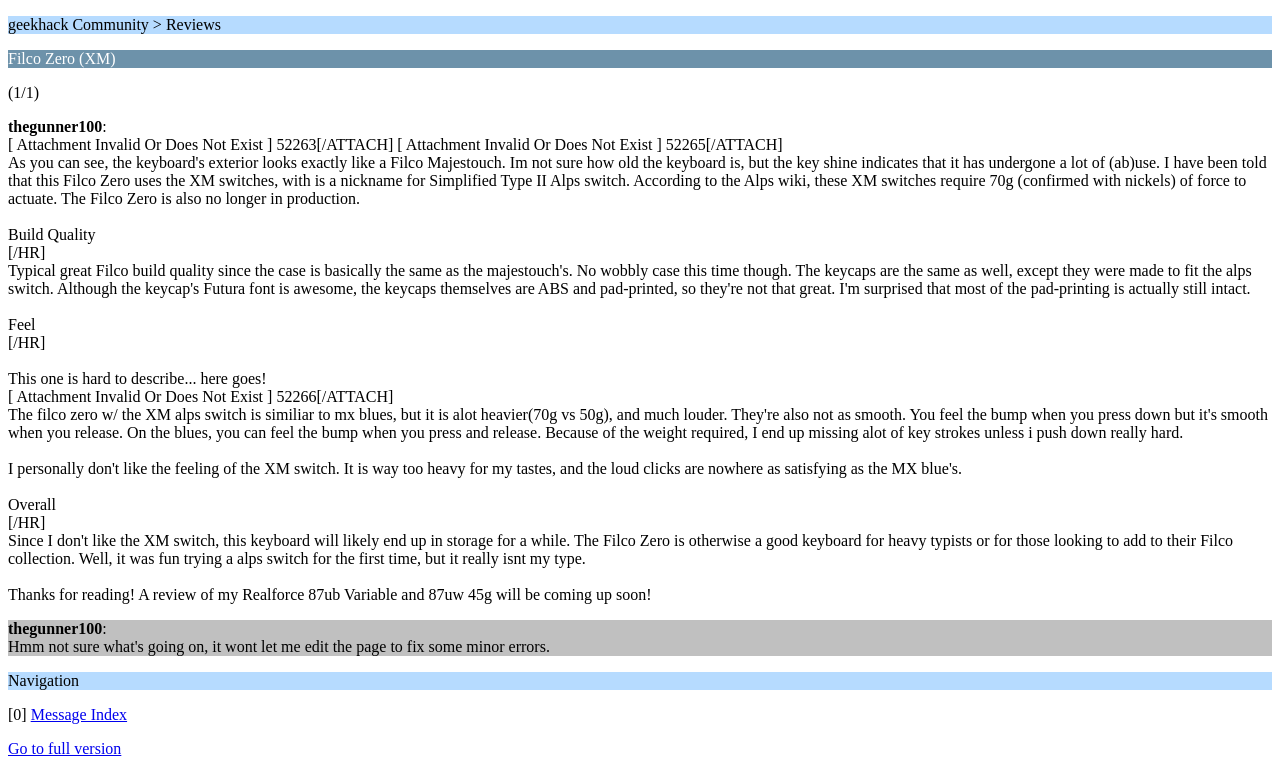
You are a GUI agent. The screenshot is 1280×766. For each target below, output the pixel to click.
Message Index (79, 714)
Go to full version (64, 748)
